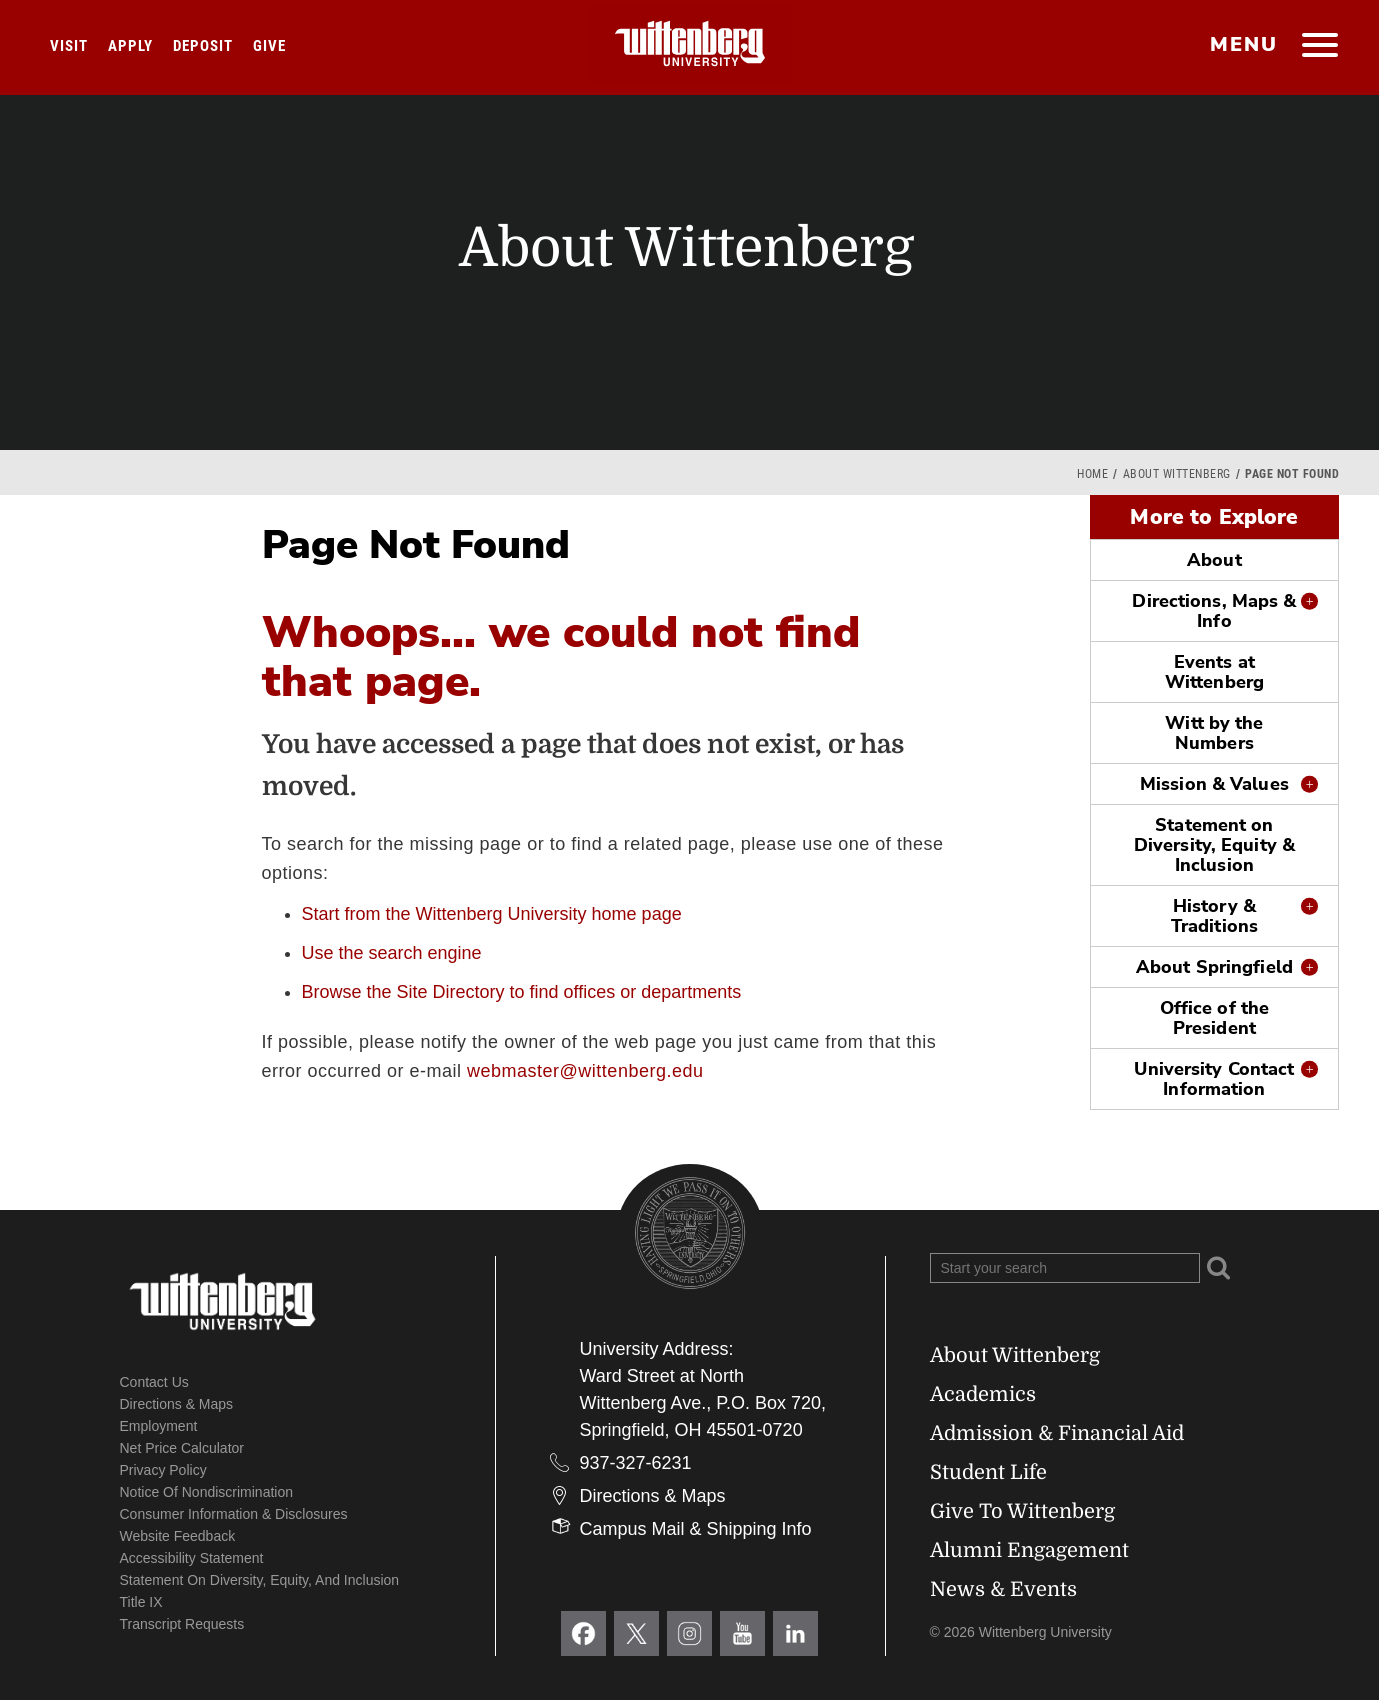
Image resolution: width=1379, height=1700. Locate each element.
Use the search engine (392, 953)
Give (269, 46)
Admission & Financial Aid (1057, 1433)
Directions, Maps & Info (1214, 611)
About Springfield (1214, 967)
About (1214, 560)
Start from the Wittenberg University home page (492, 914)
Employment (159, 1426)
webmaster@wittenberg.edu (585, 1071)
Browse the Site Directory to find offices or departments (522, 992)
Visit (69, 46)
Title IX (141, 1602)
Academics (983, 1394)
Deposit (203, 46)
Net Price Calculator (182, 1448)
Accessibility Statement (192, 1558)
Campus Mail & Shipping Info (696, 1529)
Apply (130, 46)
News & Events (1003, 1589)
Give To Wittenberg (1022, 1511)
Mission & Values (1214, 784)
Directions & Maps (177, 1404)
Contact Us (154, 1382)
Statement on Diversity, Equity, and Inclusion (260, 1580)
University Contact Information (1214, 1079)
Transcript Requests (182, 1624)
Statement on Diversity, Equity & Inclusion (1214, 845)
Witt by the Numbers (1214, 733)
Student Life (988, 1472)
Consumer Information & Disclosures (234, 1514)
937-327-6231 (636, 1463)
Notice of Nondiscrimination (207, 1492)
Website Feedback (178, 1536)
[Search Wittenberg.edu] (1065, 1268)
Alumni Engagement (1029, 1550)
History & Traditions (1214, 916)
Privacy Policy (163, 1470)
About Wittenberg (1177, 474)
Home (1092, 474)
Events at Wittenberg (1214, 672)
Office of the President (1214, 1018)
